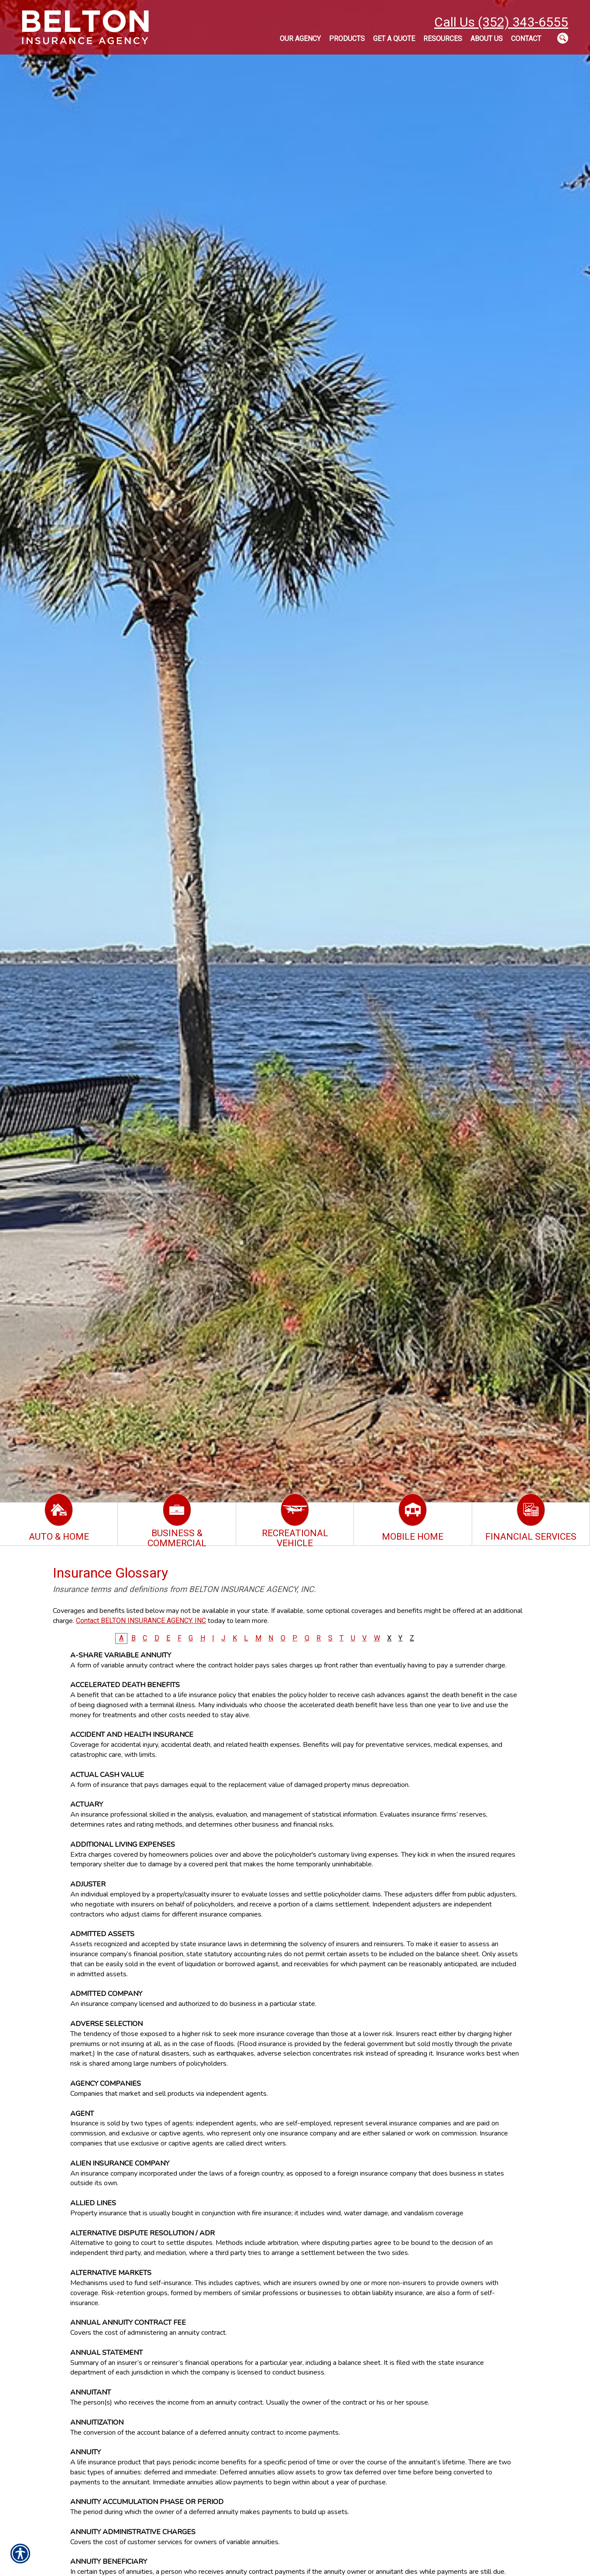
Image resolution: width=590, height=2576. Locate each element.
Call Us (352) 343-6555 (501, 22)
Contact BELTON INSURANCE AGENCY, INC (141, 1620)
